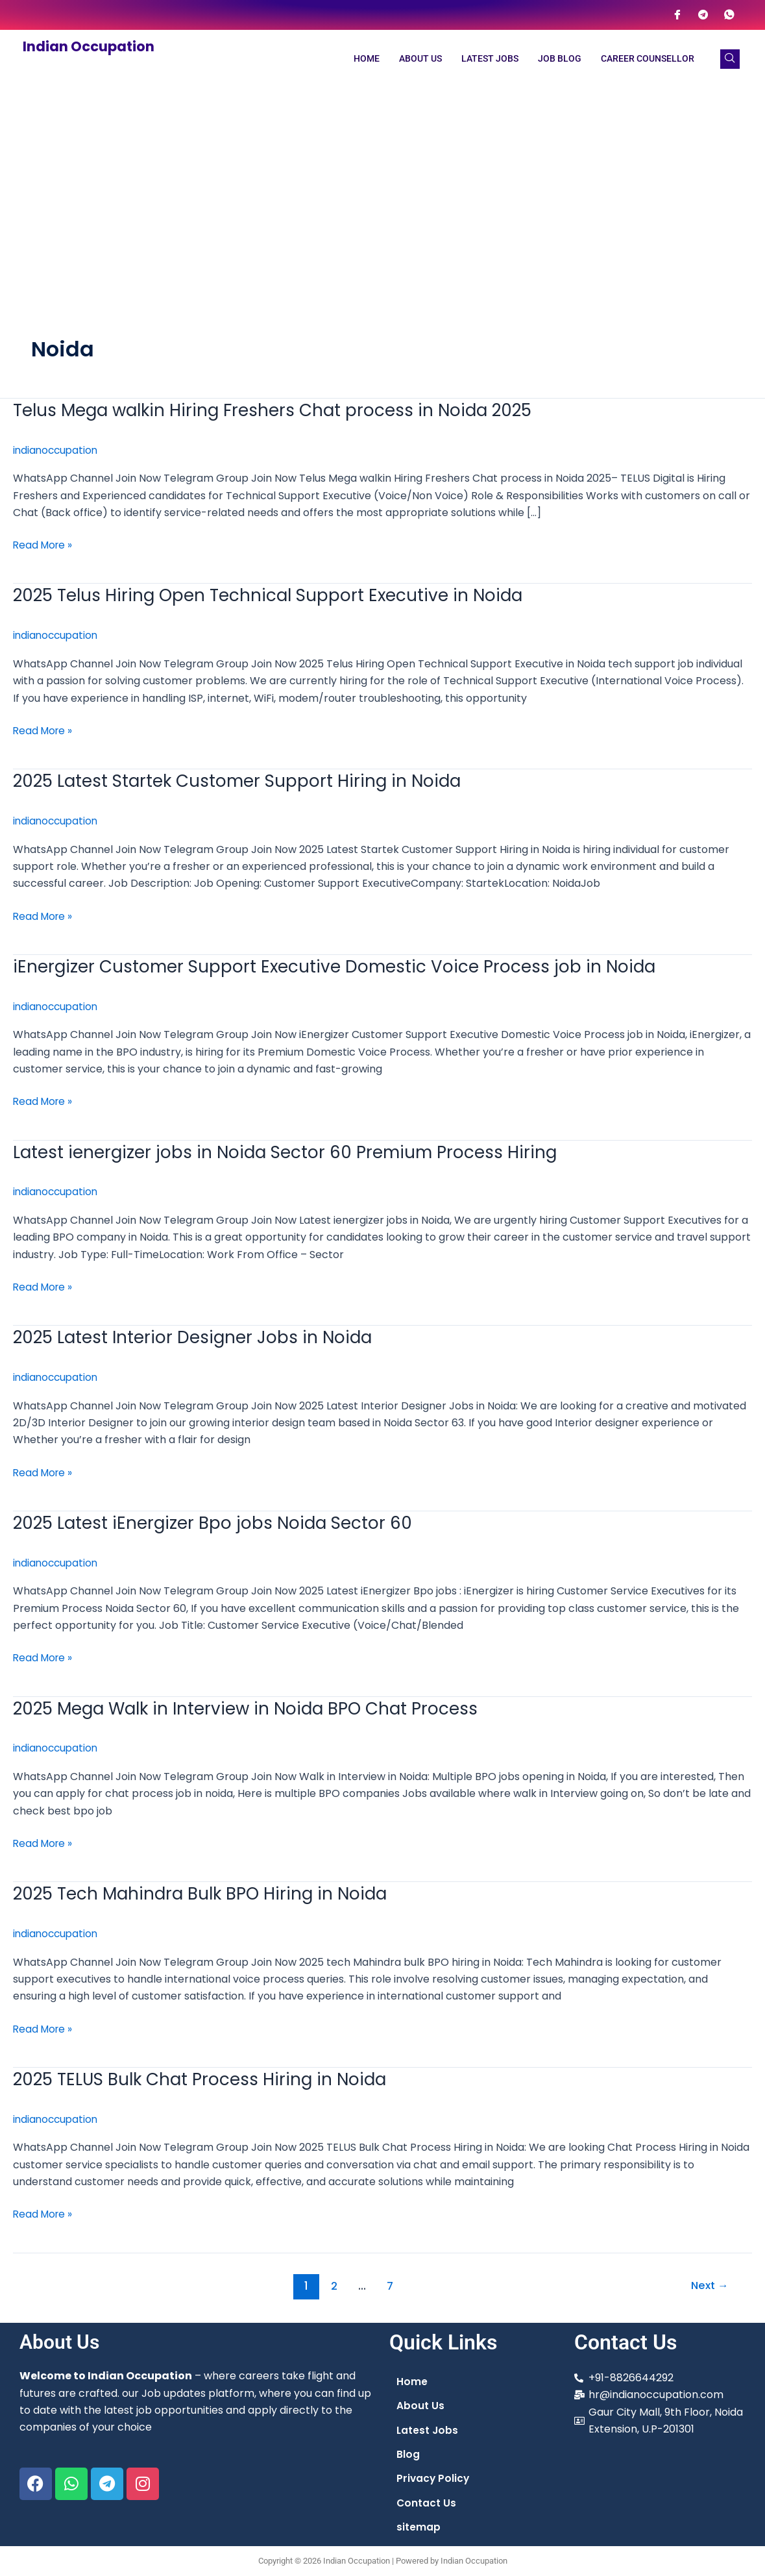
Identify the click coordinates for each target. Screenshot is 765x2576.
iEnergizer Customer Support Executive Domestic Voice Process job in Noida (342, 964)
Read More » (44, 544)
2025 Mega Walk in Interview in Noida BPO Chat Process (254, 1704)
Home (367, 59)
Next (707, 2280)
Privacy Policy (433, 2477)
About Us (420, 59)
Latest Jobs (489, 59)
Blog (408, 2453)
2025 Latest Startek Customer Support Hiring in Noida (245, 779)
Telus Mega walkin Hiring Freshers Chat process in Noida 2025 (282, 410)
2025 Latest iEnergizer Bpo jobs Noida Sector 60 (218, 1519)
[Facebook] (677, 15)
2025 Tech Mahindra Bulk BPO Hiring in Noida (206, 1889)
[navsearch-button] (730, 59)
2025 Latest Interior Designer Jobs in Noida (198, 1334)
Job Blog (559, 59)
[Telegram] (703, 15)
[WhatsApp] (729, 15)
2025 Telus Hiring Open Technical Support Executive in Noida (276, 595)
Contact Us (426, 2502)
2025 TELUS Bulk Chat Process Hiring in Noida (207, 2074)
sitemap (418, 2527)
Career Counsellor (647, 59)
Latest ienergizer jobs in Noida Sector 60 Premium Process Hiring (293, 1149)
